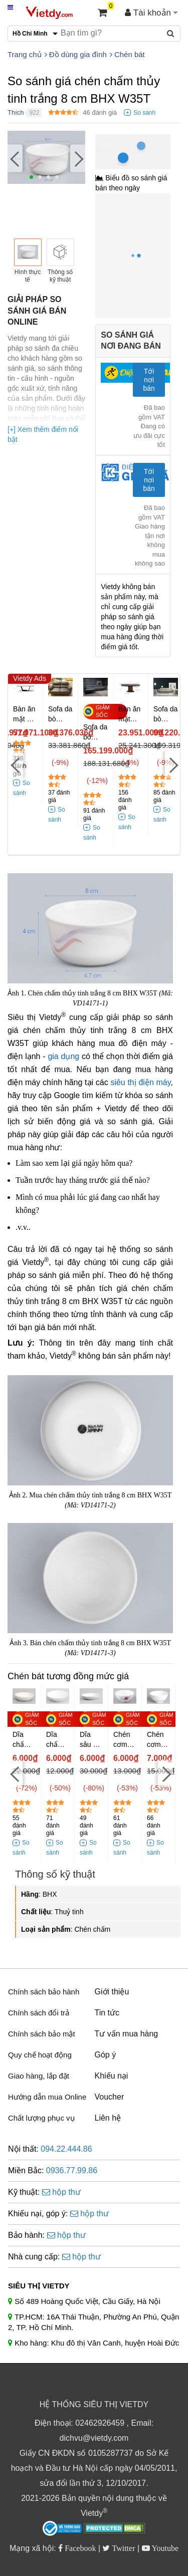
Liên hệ (108, 2118)
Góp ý (105, 2054)
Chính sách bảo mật (41, 2033)
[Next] (77, 158)
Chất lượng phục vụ (41, 2118)
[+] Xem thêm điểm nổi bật (43, 434)
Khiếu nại (111, 2076)
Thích (16, 112)
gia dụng (63, 1056)
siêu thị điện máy (140, 1082)
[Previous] (15, 158)
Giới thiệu (112, 1991)
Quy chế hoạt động (40, 2054)
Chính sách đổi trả (38, 2012)
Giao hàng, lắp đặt (38, 2076)
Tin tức (107, 2012)
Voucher (109, 2097)
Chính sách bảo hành (43, 1991)
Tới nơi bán (148, 379)
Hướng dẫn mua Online (47, 2097)
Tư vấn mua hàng (126, 2033)
